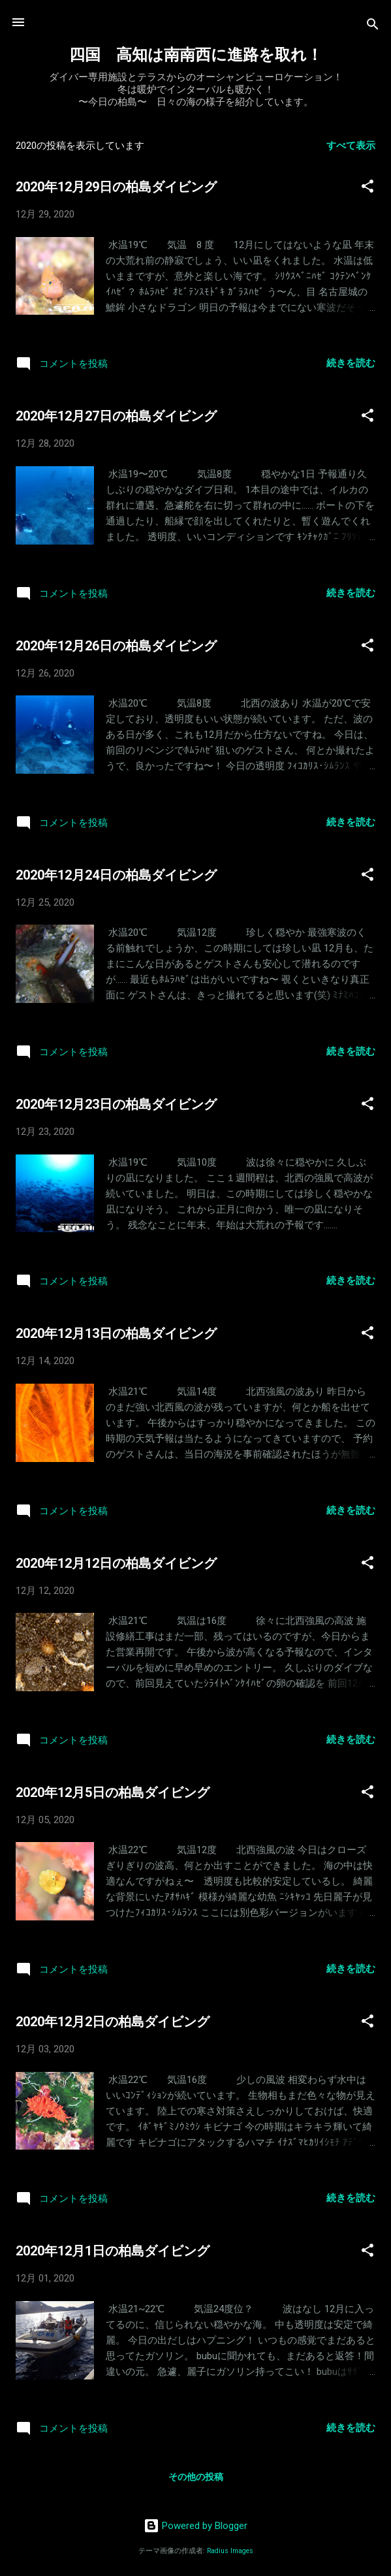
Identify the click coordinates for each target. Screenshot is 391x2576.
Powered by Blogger (195, 2526)
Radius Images (230, 2551)
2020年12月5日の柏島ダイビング (113, 1792)
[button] (367, 188)
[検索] (373, 26)
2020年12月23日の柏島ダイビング (116, 1104)
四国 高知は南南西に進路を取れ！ (195, 55)
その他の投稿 (195, 2477)
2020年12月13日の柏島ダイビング (116, 1333)
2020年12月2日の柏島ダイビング (113, 2021)
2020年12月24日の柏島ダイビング (116, 875)
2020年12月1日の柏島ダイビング (113, 2251)
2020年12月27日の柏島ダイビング (116, 416)
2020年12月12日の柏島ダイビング (116, 1563)
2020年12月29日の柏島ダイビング (116, 187)
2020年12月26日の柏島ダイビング (116, 646)
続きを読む (350, 363)
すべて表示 (350, 145)
